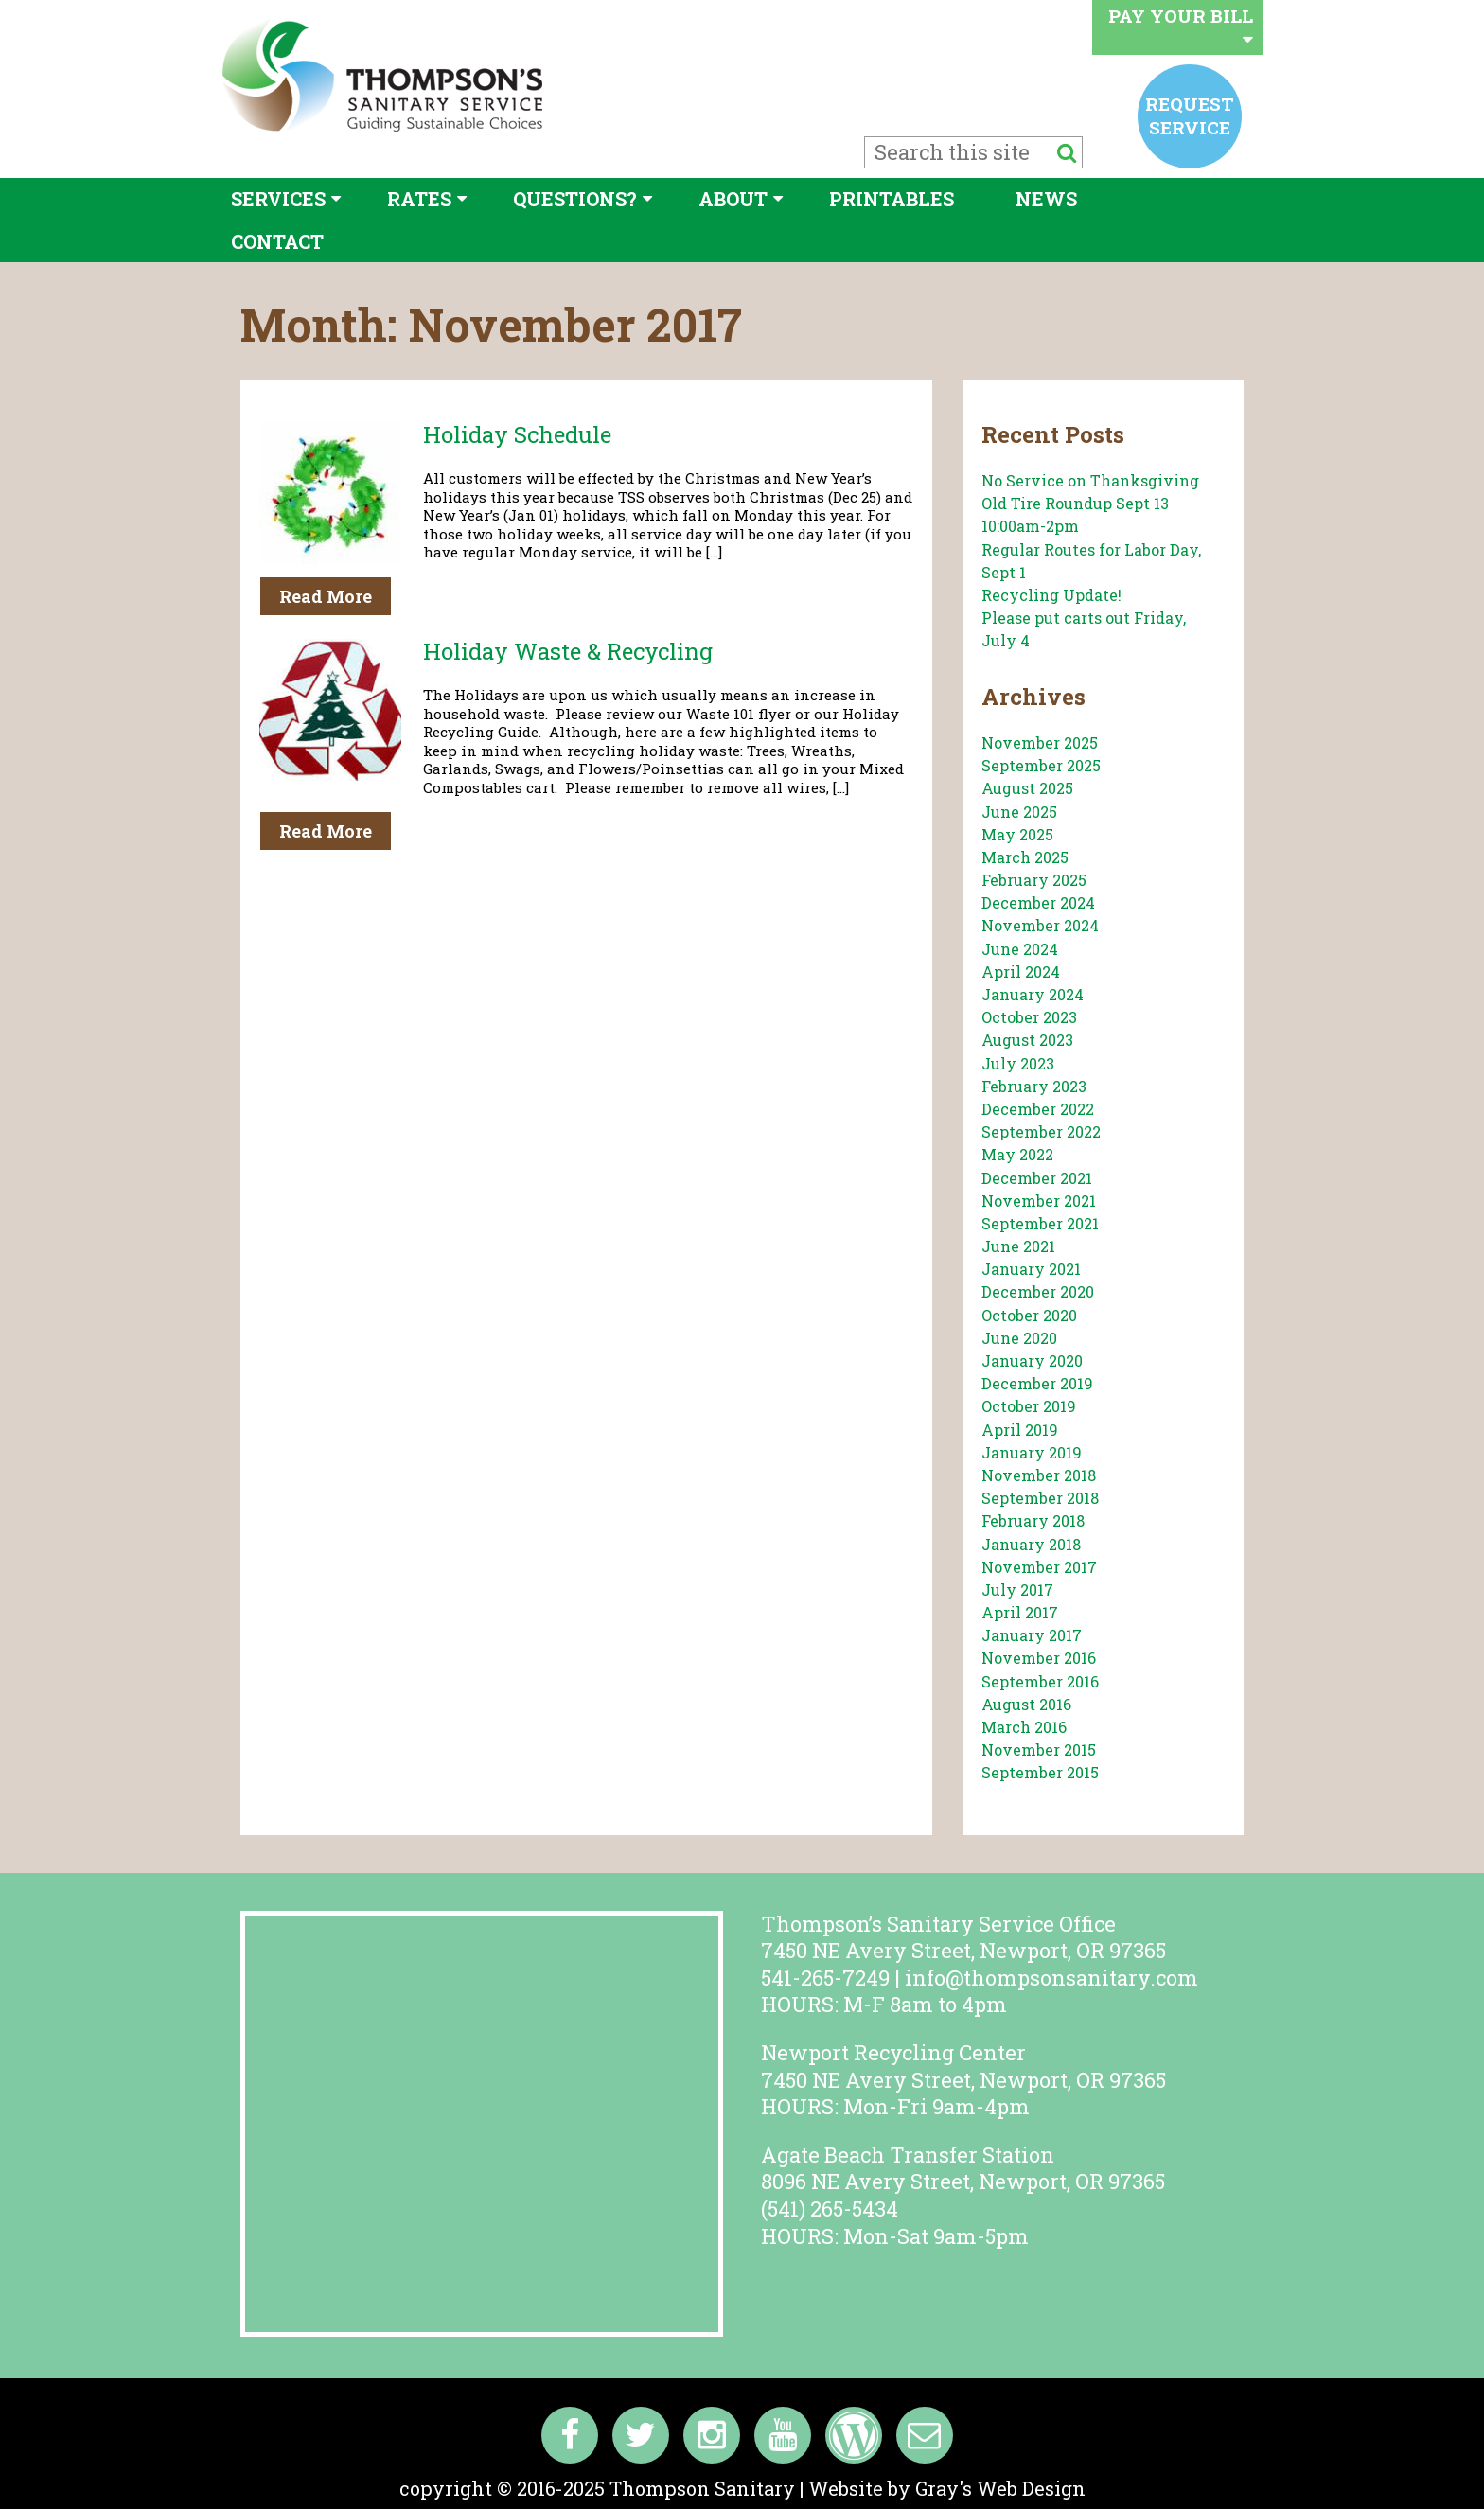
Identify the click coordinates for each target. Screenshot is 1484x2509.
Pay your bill (1180, 26)
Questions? (575, 198)
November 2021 (1038, 1200)
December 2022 (1037, 1109)
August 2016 (1026, 1704)
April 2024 (1020, 971)
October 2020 (1029, 1315)
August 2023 (1027, 1040)
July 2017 (1017, 1589)
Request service (1189, 115)
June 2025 (1019, 812)
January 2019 (1031, 1452)
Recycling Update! (1051, 595)
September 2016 (1040, 1681)
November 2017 (1039, 1567)
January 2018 (1031, 1544)
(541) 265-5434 (829, 2208)
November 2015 (1038, 1749)
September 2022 (1041, 1131)
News (1046, 198)
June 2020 (1019, 1338)
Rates (419, 198)
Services (278, 198)
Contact (277, 241)
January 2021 (1031, 1269)
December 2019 (1037, 1383)
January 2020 (1032, 1360)
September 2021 (1040, 1223)
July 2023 (1017, 1063)
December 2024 (1038, 902)
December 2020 (1037, 1291)
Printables (891, 198)
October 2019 (1028, 1406)
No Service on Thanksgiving (1090, 480)
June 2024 (1019, 949)
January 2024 (1032, 994)
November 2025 (1039, 742)
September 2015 (1040, 1772)
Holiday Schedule (517, 434)
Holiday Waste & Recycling (568, 651)
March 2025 (1025, 857)
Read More (325, 596)
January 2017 (1031, 1635)
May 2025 (1017, 834)
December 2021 (1036, 1178)
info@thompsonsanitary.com (1051, 1977)
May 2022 (1017, 1154)
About (733, 198)
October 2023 (1029, 1017)
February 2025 (1033, 880)
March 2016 (1024, 1727)
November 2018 (1038, 1475)
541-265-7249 (825, 1977)
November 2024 (1040, 925)
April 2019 (1019, 1430)
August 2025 (1027, 788)
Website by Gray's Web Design (947, 2488)
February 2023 (1033, 1086)
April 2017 (1019, 1612)
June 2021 (1018, 1246)
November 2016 (1038, 1658)
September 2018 (1040, 1498)
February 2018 (1033, 1520)
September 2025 (1041, 765)
